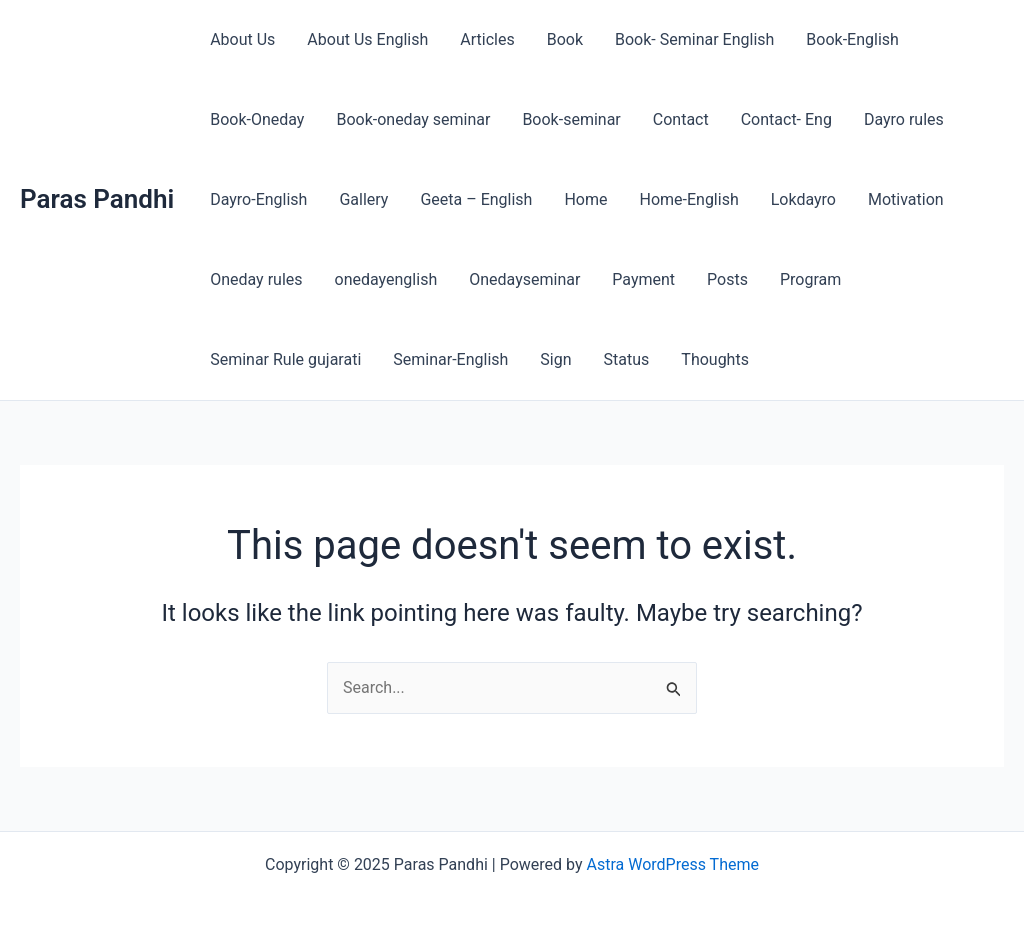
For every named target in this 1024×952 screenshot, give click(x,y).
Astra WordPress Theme (673, 864)
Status (627, 359)
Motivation (906, 199)
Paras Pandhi (97, 199)
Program (810, 279)
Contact (681, 119)
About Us (242, 39)
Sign (555, 359)
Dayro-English (258, 199)
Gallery (363, 199)
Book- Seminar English (694, 39)
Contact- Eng (786, 119)
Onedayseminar (524, 279)
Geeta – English (476, 199)
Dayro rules (904, 119)
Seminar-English (450, 359)
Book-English (852, 39)
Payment (643, 279)
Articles (487, 39)
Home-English (688, 199)
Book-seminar (571, 119)
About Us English (367, 39)
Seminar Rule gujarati (285, 359)
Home (585, 199)
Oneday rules (256, 279)
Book (565, 39)
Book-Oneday (257, 119)
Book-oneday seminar (413, 119)
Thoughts (715, 359)
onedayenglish (386, 279)
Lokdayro (803, 199)
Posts (727, 279)
